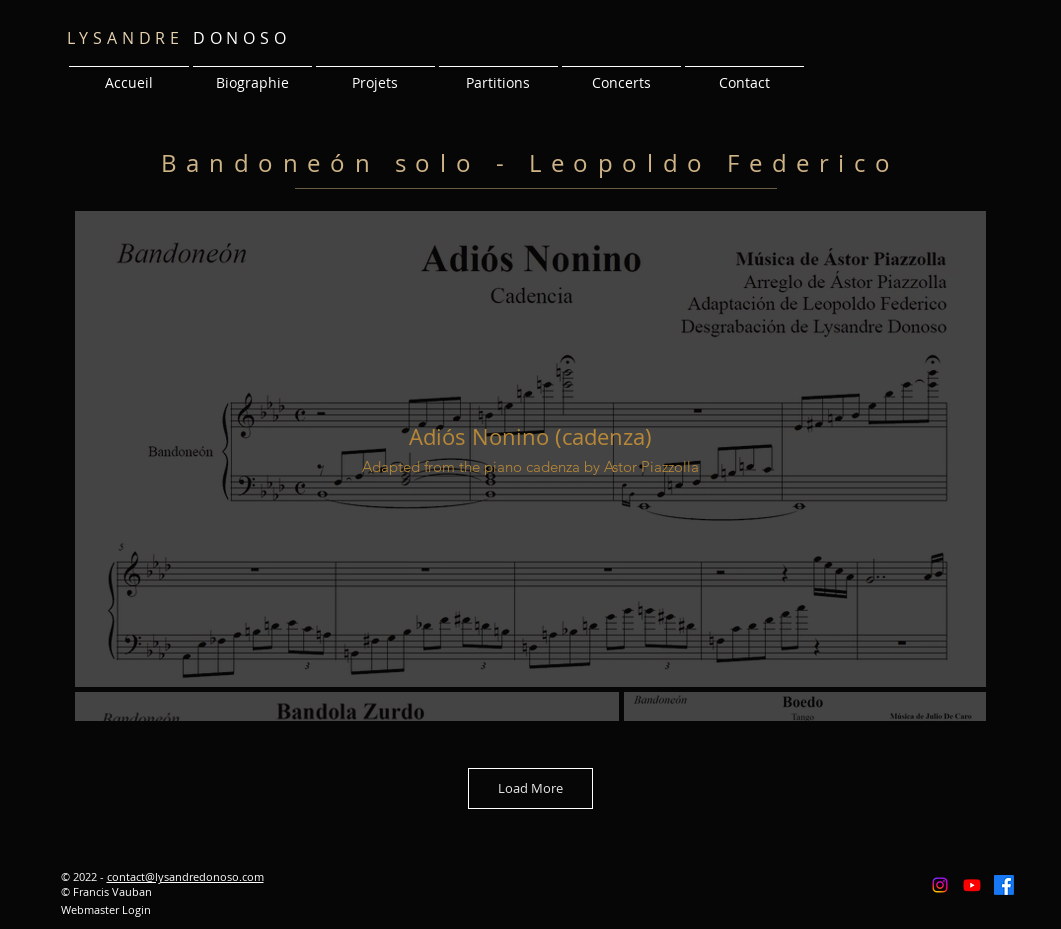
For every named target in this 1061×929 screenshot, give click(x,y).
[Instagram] (940, 885)
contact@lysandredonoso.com (185, 876)
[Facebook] (1004, 885)
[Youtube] (972, 885)
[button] (375, 74)
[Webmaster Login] (106, 910)
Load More (530, 788)
